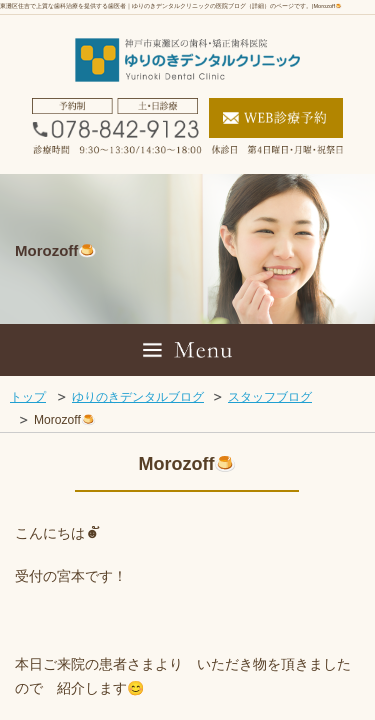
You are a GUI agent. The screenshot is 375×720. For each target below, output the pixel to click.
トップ (28, 397)
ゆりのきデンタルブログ (138, 397)
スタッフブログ (270, 397)
